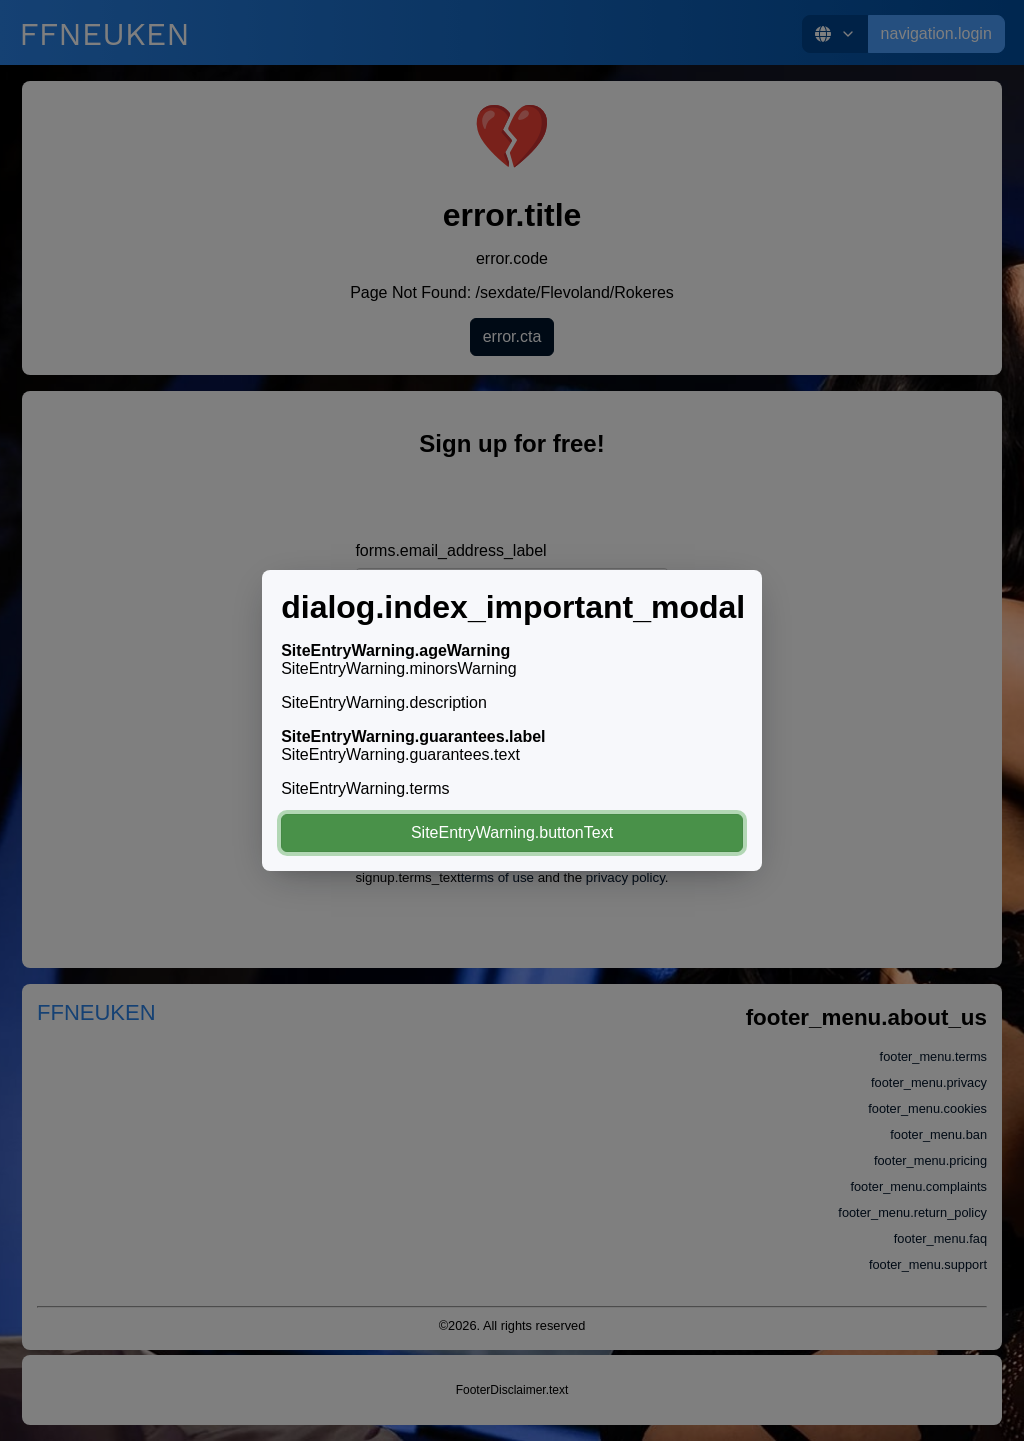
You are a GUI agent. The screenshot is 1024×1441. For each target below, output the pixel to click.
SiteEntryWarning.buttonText (512, 832)
